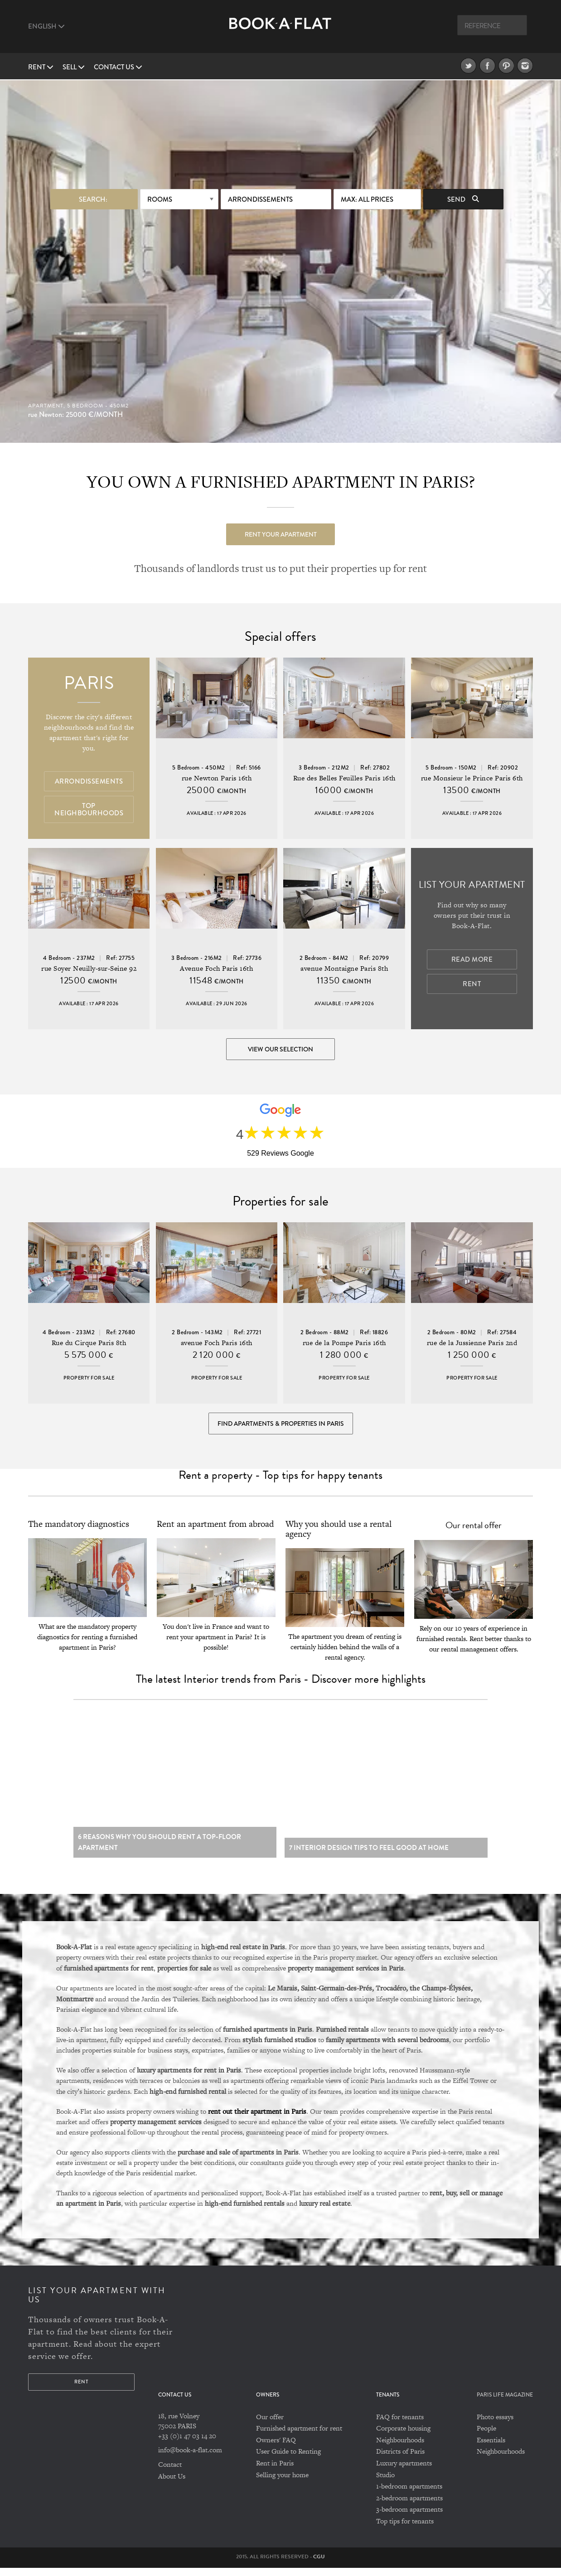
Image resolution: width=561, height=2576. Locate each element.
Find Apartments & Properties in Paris (281, 1427)
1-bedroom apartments (409, 2494)
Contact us (118, 67)
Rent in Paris (275, 2471)
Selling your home (282, 2483)
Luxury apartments (404, 2471)
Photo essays (495, 2425)
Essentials (491, 2448)
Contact (170, 2472)
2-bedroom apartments (409, 2506)
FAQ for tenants (400, 2425)
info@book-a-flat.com (190, 2458)
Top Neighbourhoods (88, 810)
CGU (319, 2565)
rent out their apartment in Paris (257, 2119)
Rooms (159, 198)
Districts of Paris (400, 2460)
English (46, 26)
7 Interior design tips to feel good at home (369, 1856)
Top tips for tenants (405, 2529)
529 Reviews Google (280, 1155)
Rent (40, 67)
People (486, 2436)
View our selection (280, 1049)
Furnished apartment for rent (299, 2436)
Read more (472, 960)
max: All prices (367, 198)
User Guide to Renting (288, 2460)
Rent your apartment (281, 533)
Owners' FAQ (276, 2448)
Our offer (270, 2425)
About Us (171, 2484)
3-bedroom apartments (409, 2518)
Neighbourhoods (400, 2448)
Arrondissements (260, 198)
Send (463, 198)
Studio (385, 2483)
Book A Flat (280, 31)
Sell (74, 67)
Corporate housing (403, 2436)
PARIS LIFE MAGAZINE (505, 2403)
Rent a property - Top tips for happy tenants (280, 1480)
